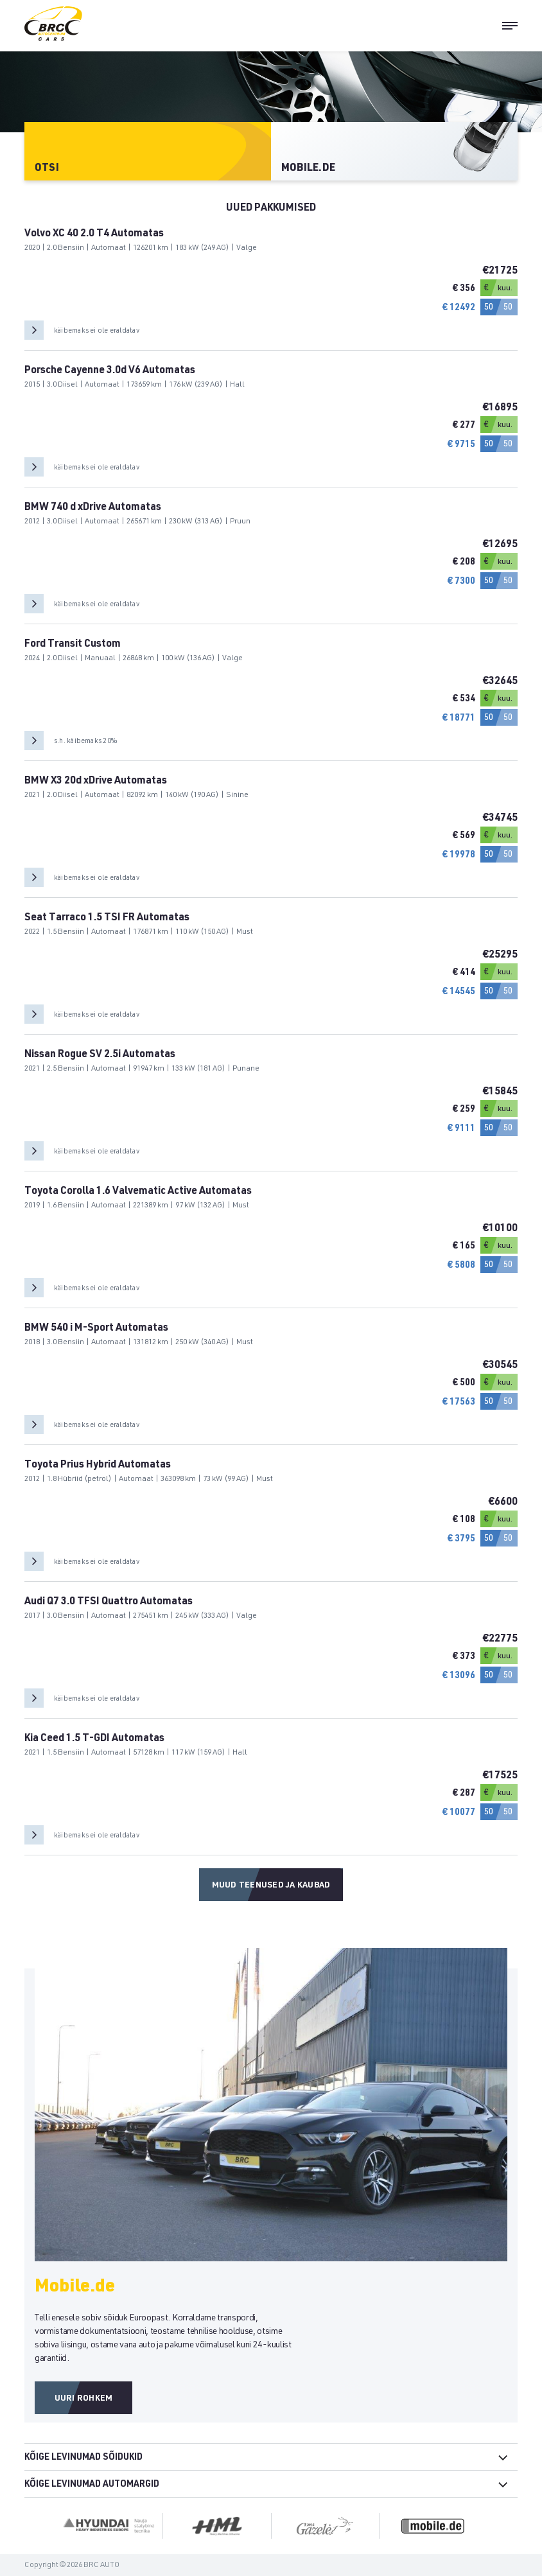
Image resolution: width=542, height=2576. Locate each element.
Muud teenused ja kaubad (271, 1886)
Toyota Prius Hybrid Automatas (97, 1465)
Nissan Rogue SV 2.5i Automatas (99, 1055)
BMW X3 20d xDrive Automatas (95, 781)
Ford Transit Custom (72, 645)
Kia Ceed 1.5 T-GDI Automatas (94, 1739)
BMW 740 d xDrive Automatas (92, 508)
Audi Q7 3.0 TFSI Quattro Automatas (108, 1602)
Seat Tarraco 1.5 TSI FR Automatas (106, 918)
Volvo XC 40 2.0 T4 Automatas (94, 234)
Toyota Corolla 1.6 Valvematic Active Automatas (138, 1192)
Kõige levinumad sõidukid (83, 2457)
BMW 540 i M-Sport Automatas (96, 1329)
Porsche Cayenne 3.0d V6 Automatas (109, 371)
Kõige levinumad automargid (91, 2484)
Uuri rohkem (84, 2399)
